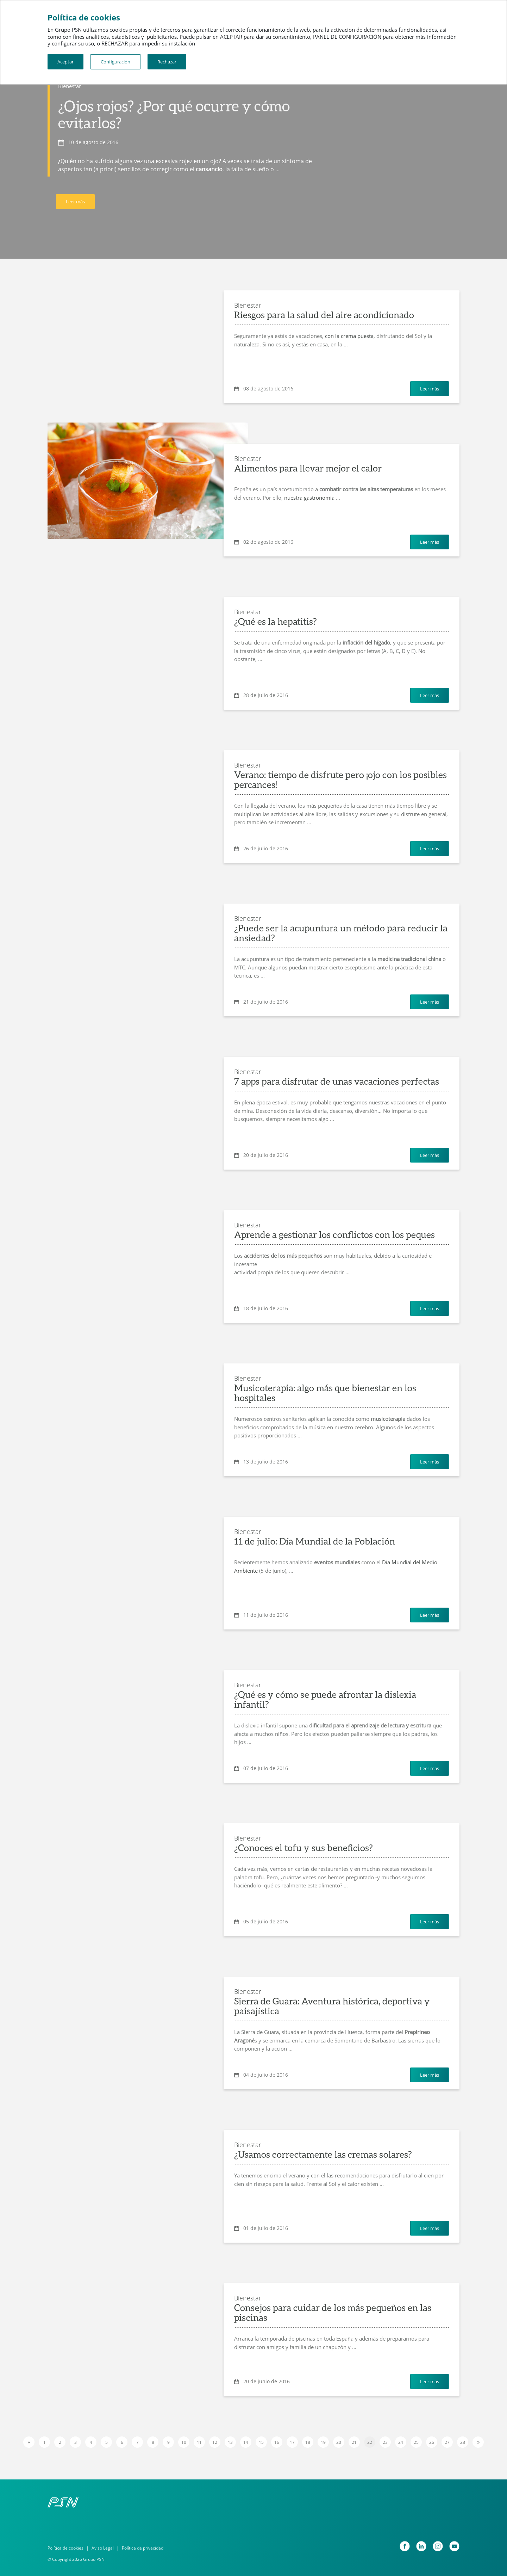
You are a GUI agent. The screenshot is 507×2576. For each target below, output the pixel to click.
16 (276, 2442)
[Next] (478, 2442)
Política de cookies (65, 2548)
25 (416, 2442)
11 (199, 2442)
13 (230, 2442)
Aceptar (65, 61)
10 (183, 2442)
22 (369, 2442)
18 (307, 2442)
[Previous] (29, 2442)
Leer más (75, 201)
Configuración (115, 61)
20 (338, 2442)
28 (462, 2442)
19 (323, 2442)
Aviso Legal (103, 2548)
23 (385, 2442)
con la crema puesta (349, 335)
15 (261, 2442)
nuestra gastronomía (309, 497)
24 (400, 2442)
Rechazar (166, 61)
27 (447, 2442)
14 (245, 2442)
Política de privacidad (142, 2548)
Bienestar (69, 86)
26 (431, 2442)
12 (214, 2442)
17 (292, 2442)
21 (354, 2442)
